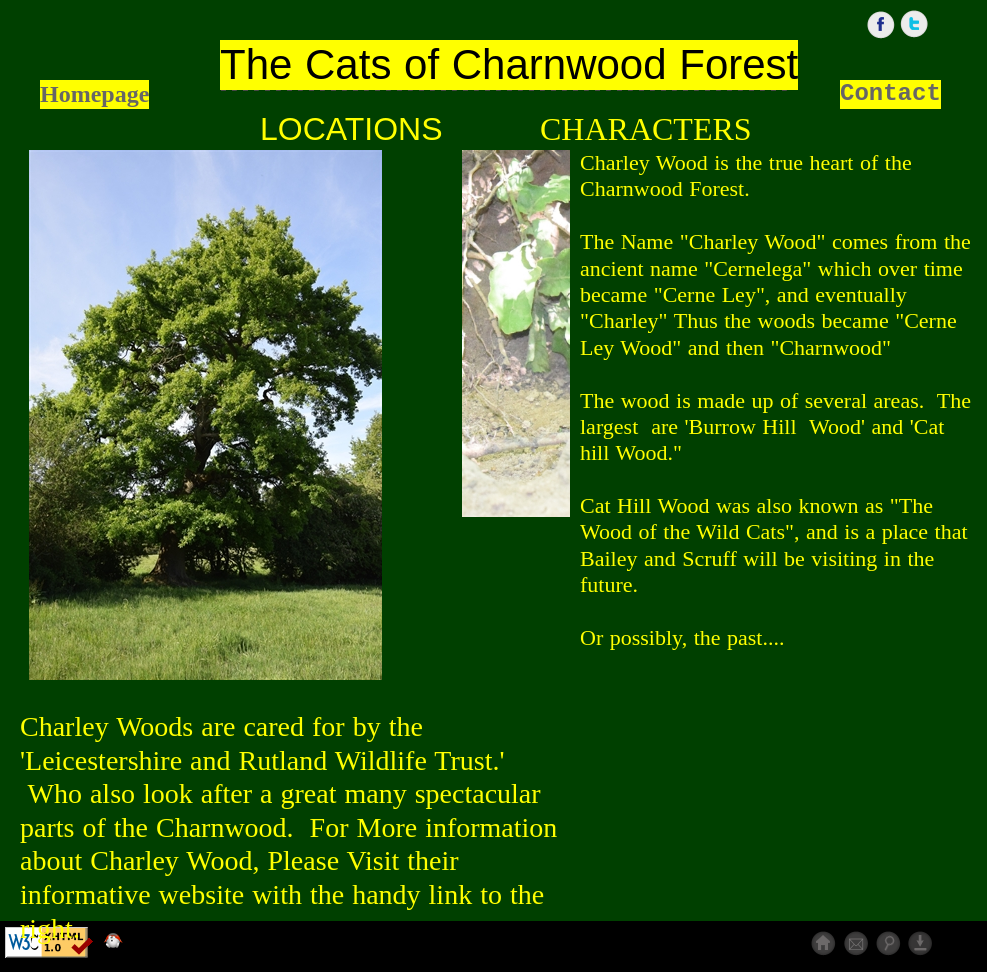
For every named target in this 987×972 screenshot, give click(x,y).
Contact (890, 93)
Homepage (94, 94)
